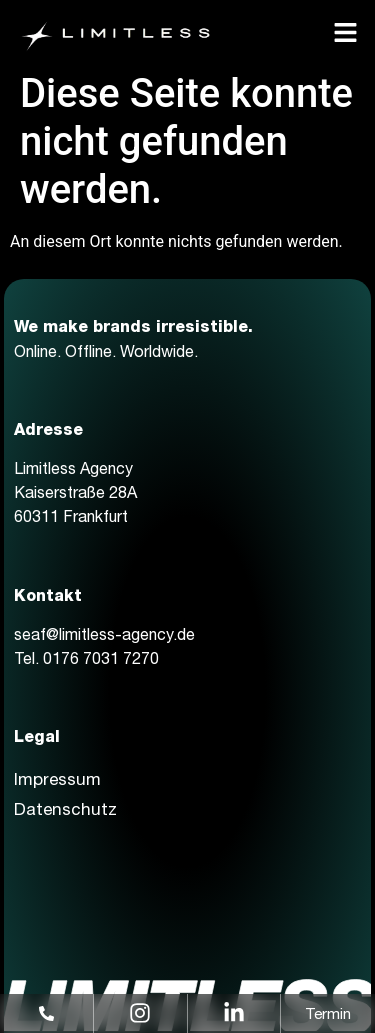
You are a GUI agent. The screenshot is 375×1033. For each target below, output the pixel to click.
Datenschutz (65, 809)
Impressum (57, 779)
